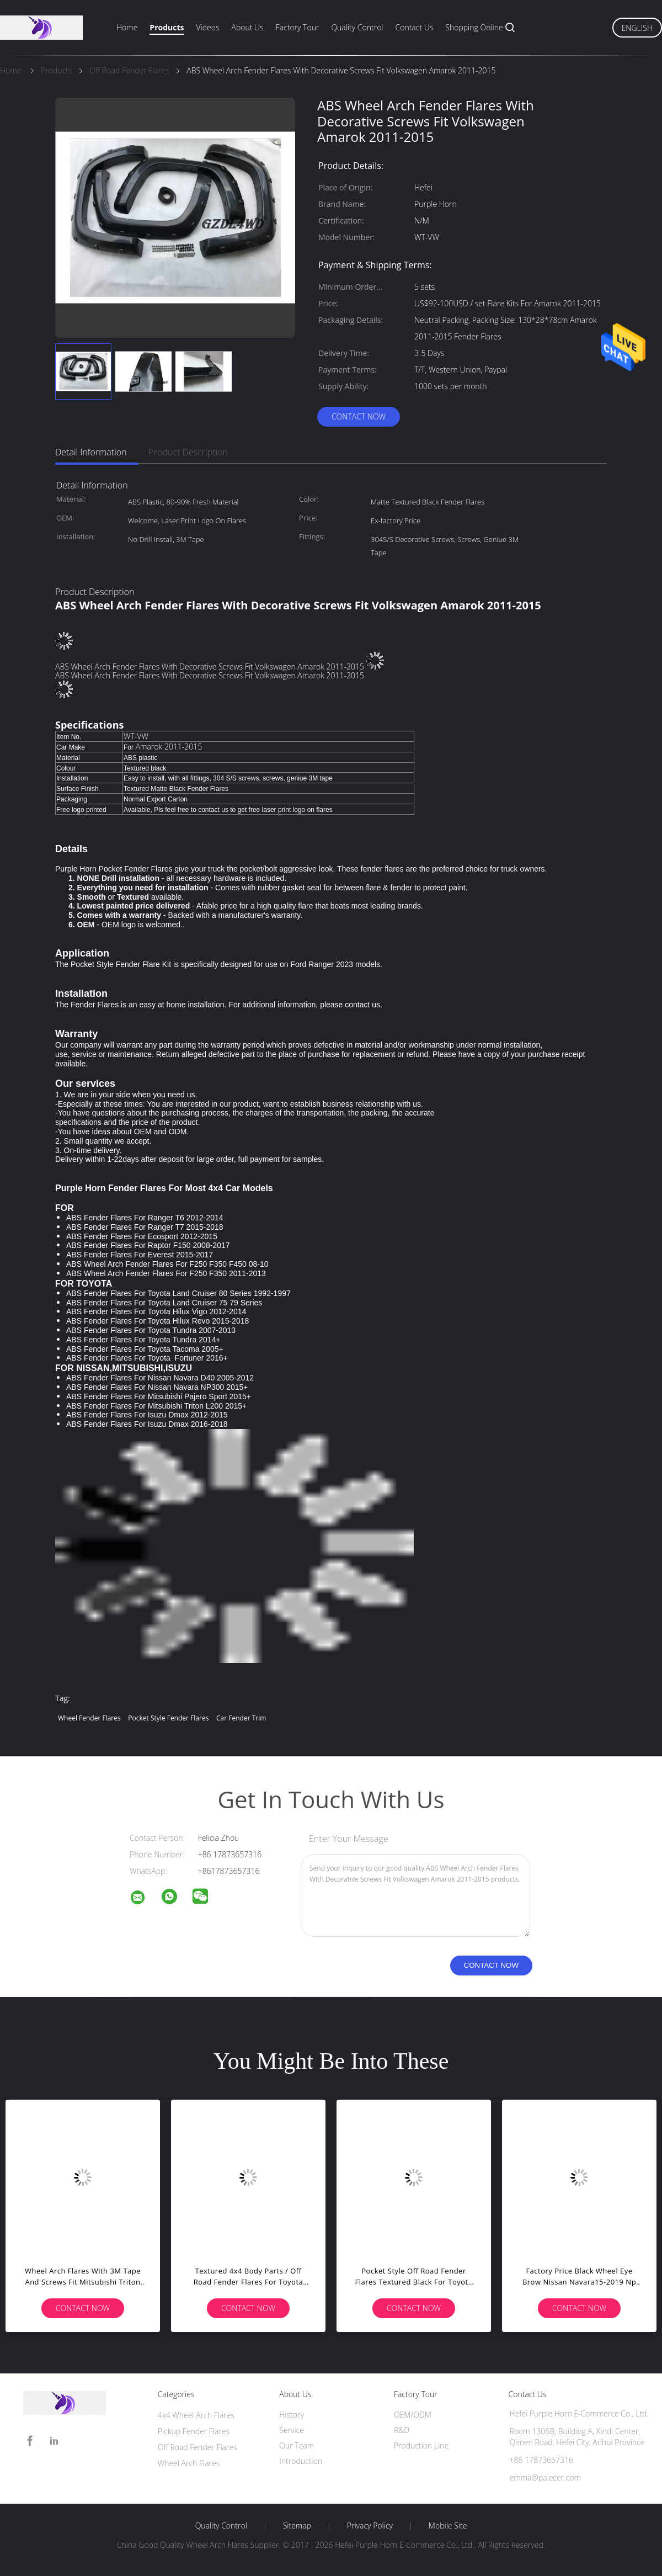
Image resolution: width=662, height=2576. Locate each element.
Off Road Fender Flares (197, 2447)
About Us (247, 27)
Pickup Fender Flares (193, 2431)
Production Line (421, 2445)
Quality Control (357, 27)
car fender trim (241, 1718)
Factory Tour (297, 27)
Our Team (296, 2445)
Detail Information (91, 452)
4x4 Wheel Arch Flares (196, 2415)
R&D (401, 2430)
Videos (207, 27)
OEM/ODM (412, 2414)
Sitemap (297, 2526)
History (291, 2414)
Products (167, 27)
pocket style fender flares (168, 1718)
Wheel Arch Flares (189, 2463)
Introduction (300, 2461)
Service (291, 2430)
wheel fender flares (89, 1718)
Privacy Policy (370, 2526)
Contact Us (415, 27)
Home (126, 27)
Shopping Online (474, 27)
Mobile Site (448, 2526)
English (637, 28)
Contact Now (359, 416)
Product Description (188, 452)
